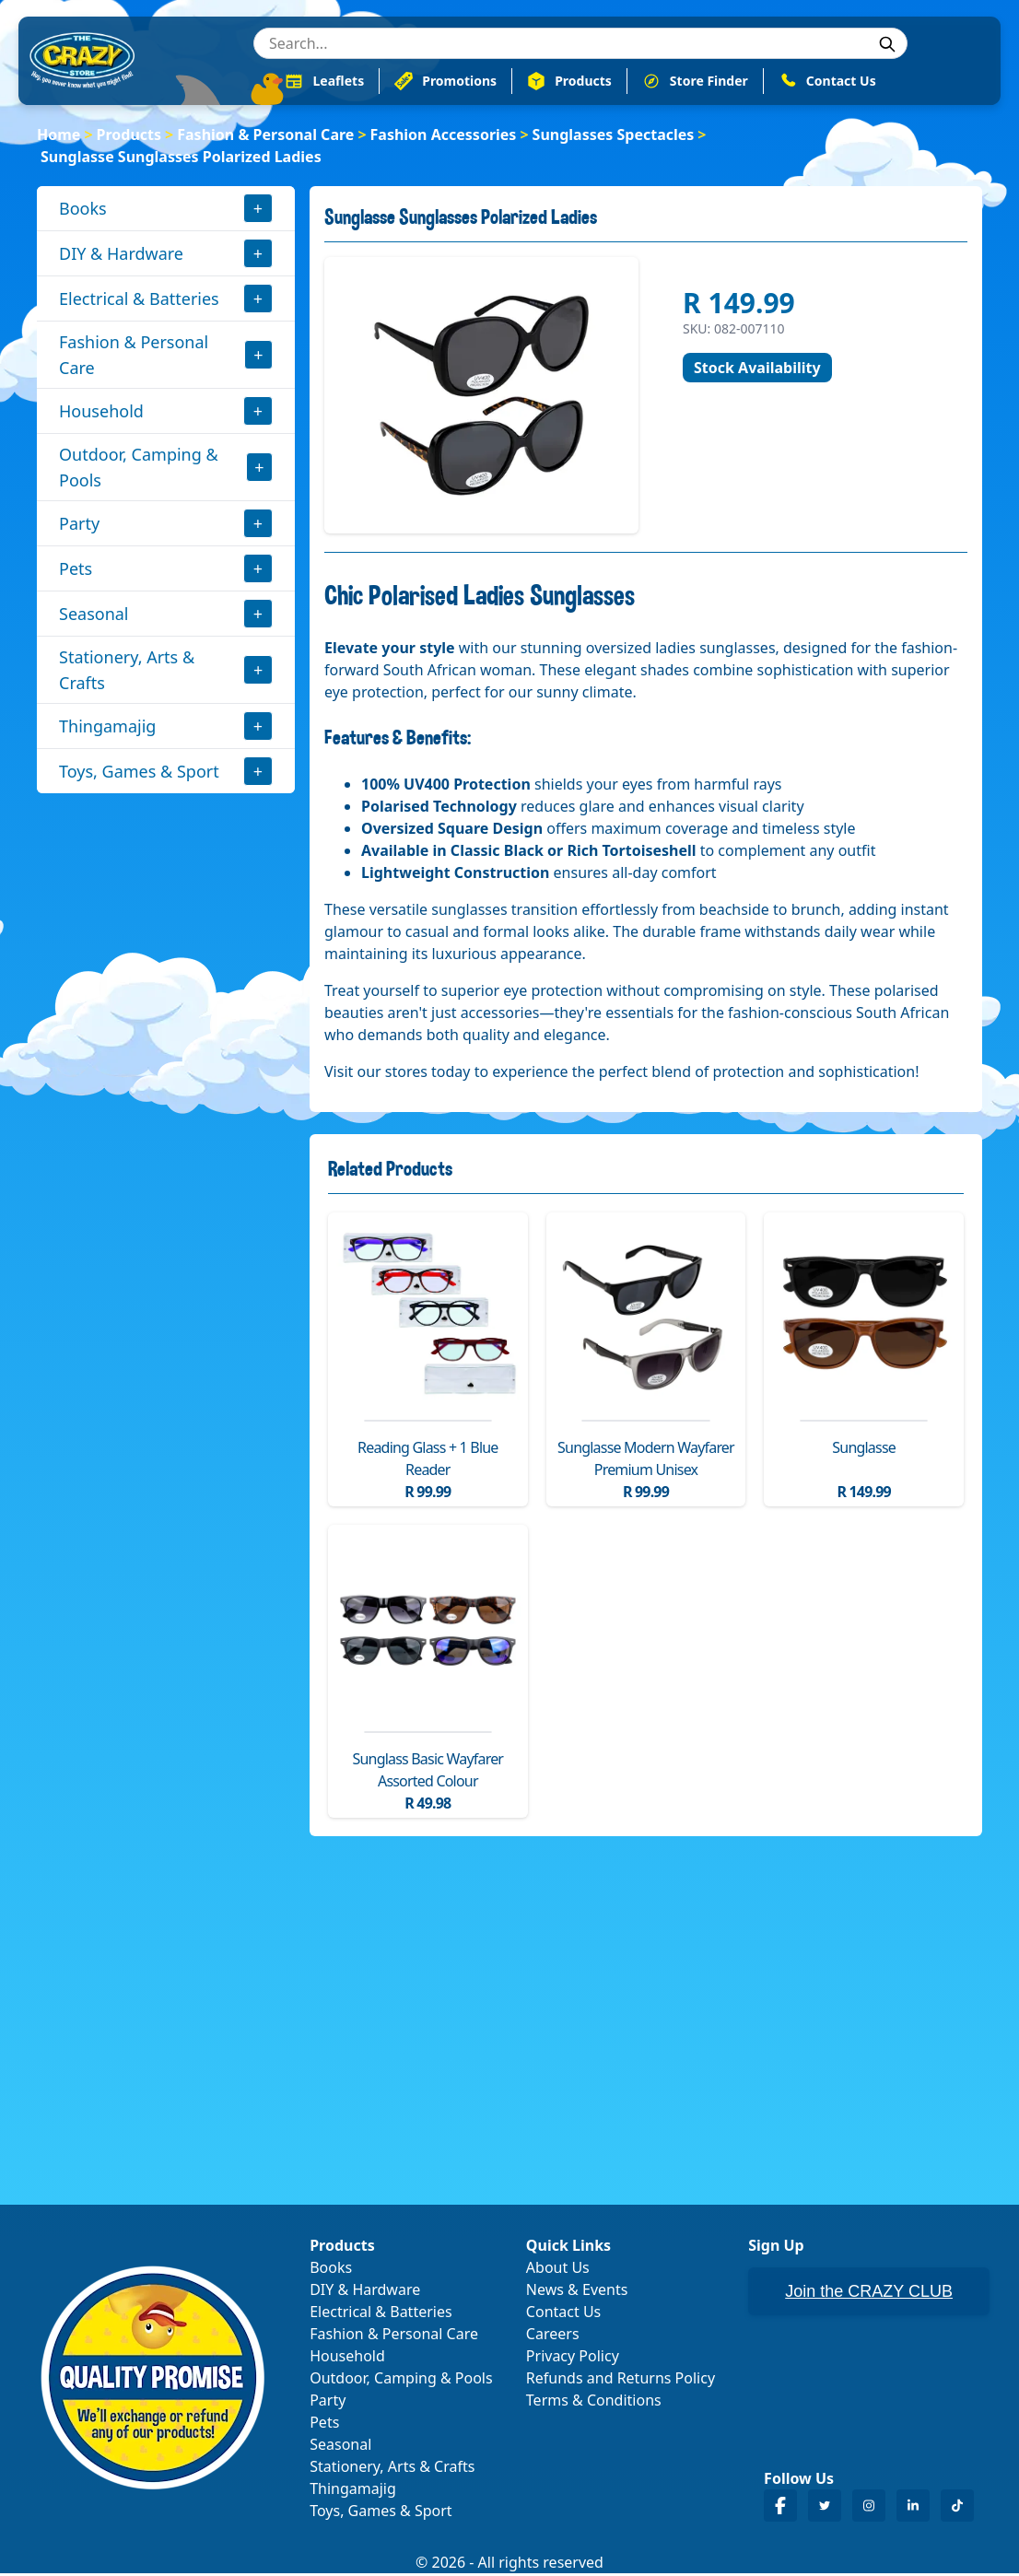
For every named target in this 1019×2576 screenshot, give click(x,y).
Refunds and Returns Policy (620, 2381)
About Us (558, 2270)
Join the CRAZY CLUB (869, 2294)
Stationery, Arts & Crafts (126, 672)
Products (129, 136)
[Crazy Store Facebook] (780, 2508)
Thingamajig (107, 728)
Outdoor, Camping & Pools (138, 469)
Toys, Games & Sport (139, 773)
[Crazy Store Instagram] (868, 2508)
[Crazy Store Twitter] (824, 2508)
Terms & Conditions (594, 2403)
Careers (553, 2336)
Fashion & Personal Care (265, 136)
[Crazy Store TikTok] (957, 2508)
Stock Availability (757, 369)
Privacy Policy (572, 2358)
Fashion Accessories (443, 136)
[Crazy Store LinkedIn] (913, 2508)
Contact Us (563, 2314)
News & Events (577, 2292)
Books (83, 210)
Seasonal (94, 615)
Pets (75, 570)
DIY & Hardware (121, 255)
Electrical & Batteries (139, 300)
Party (79, 525)
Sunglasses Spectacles (614, 136)
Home (58, 136)
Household (101, 413)
